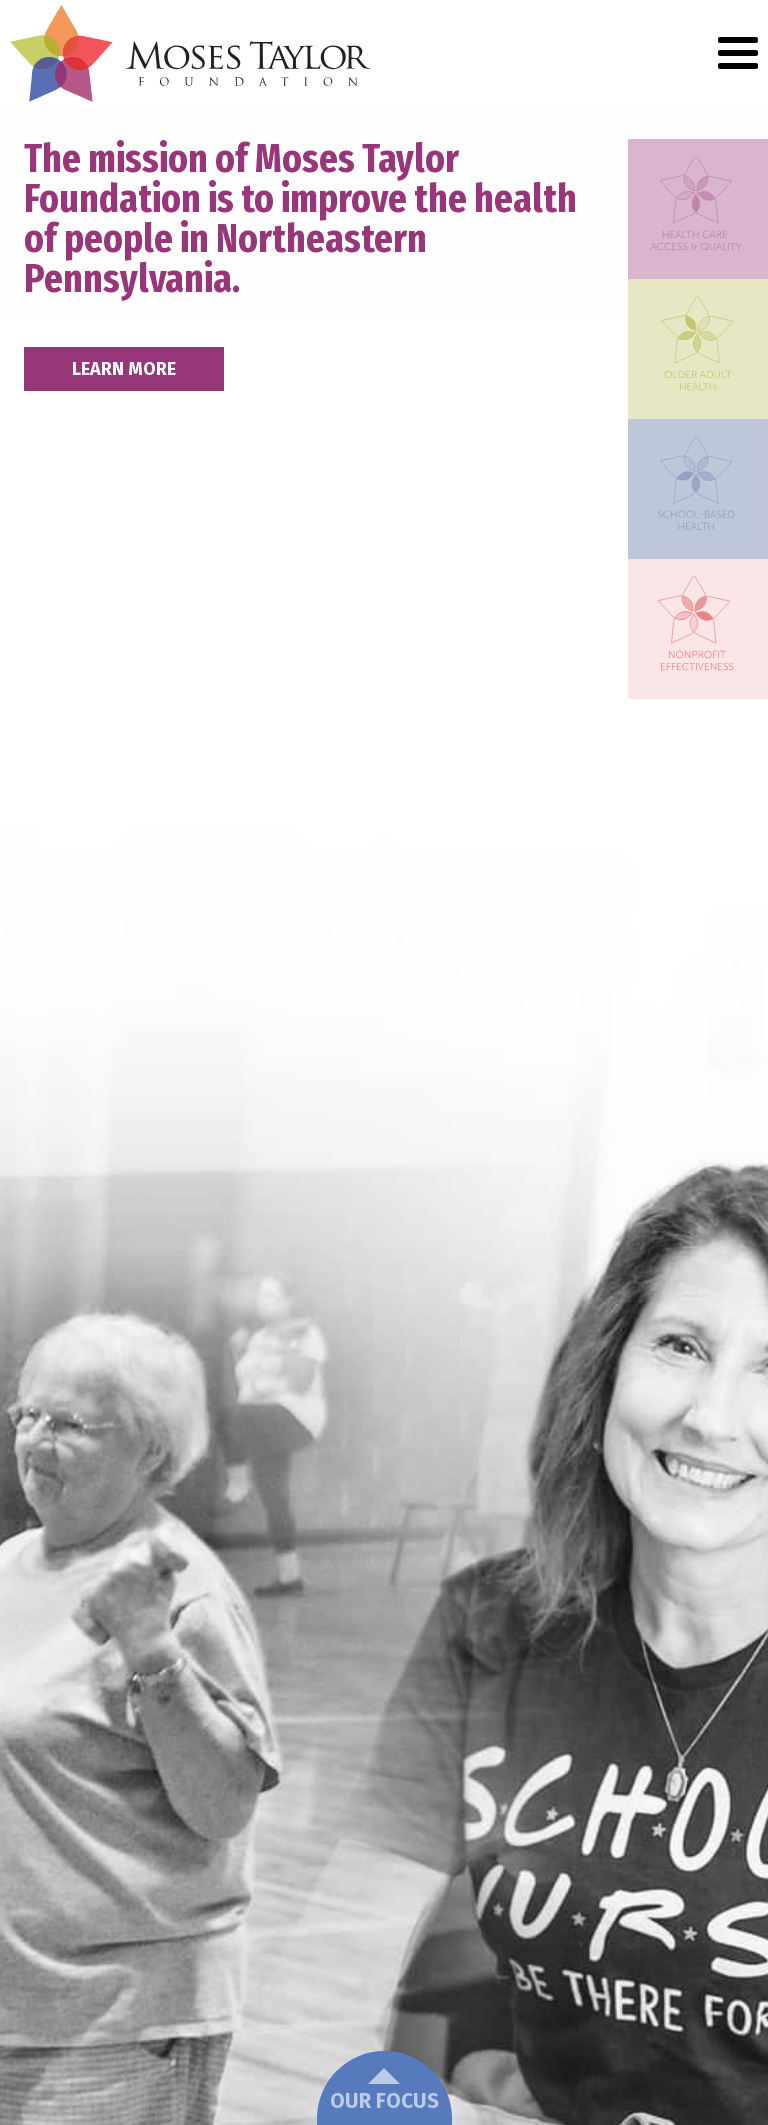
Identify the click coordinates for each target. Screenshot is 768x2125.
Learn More (124, 369)
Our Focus (384, 2091)
